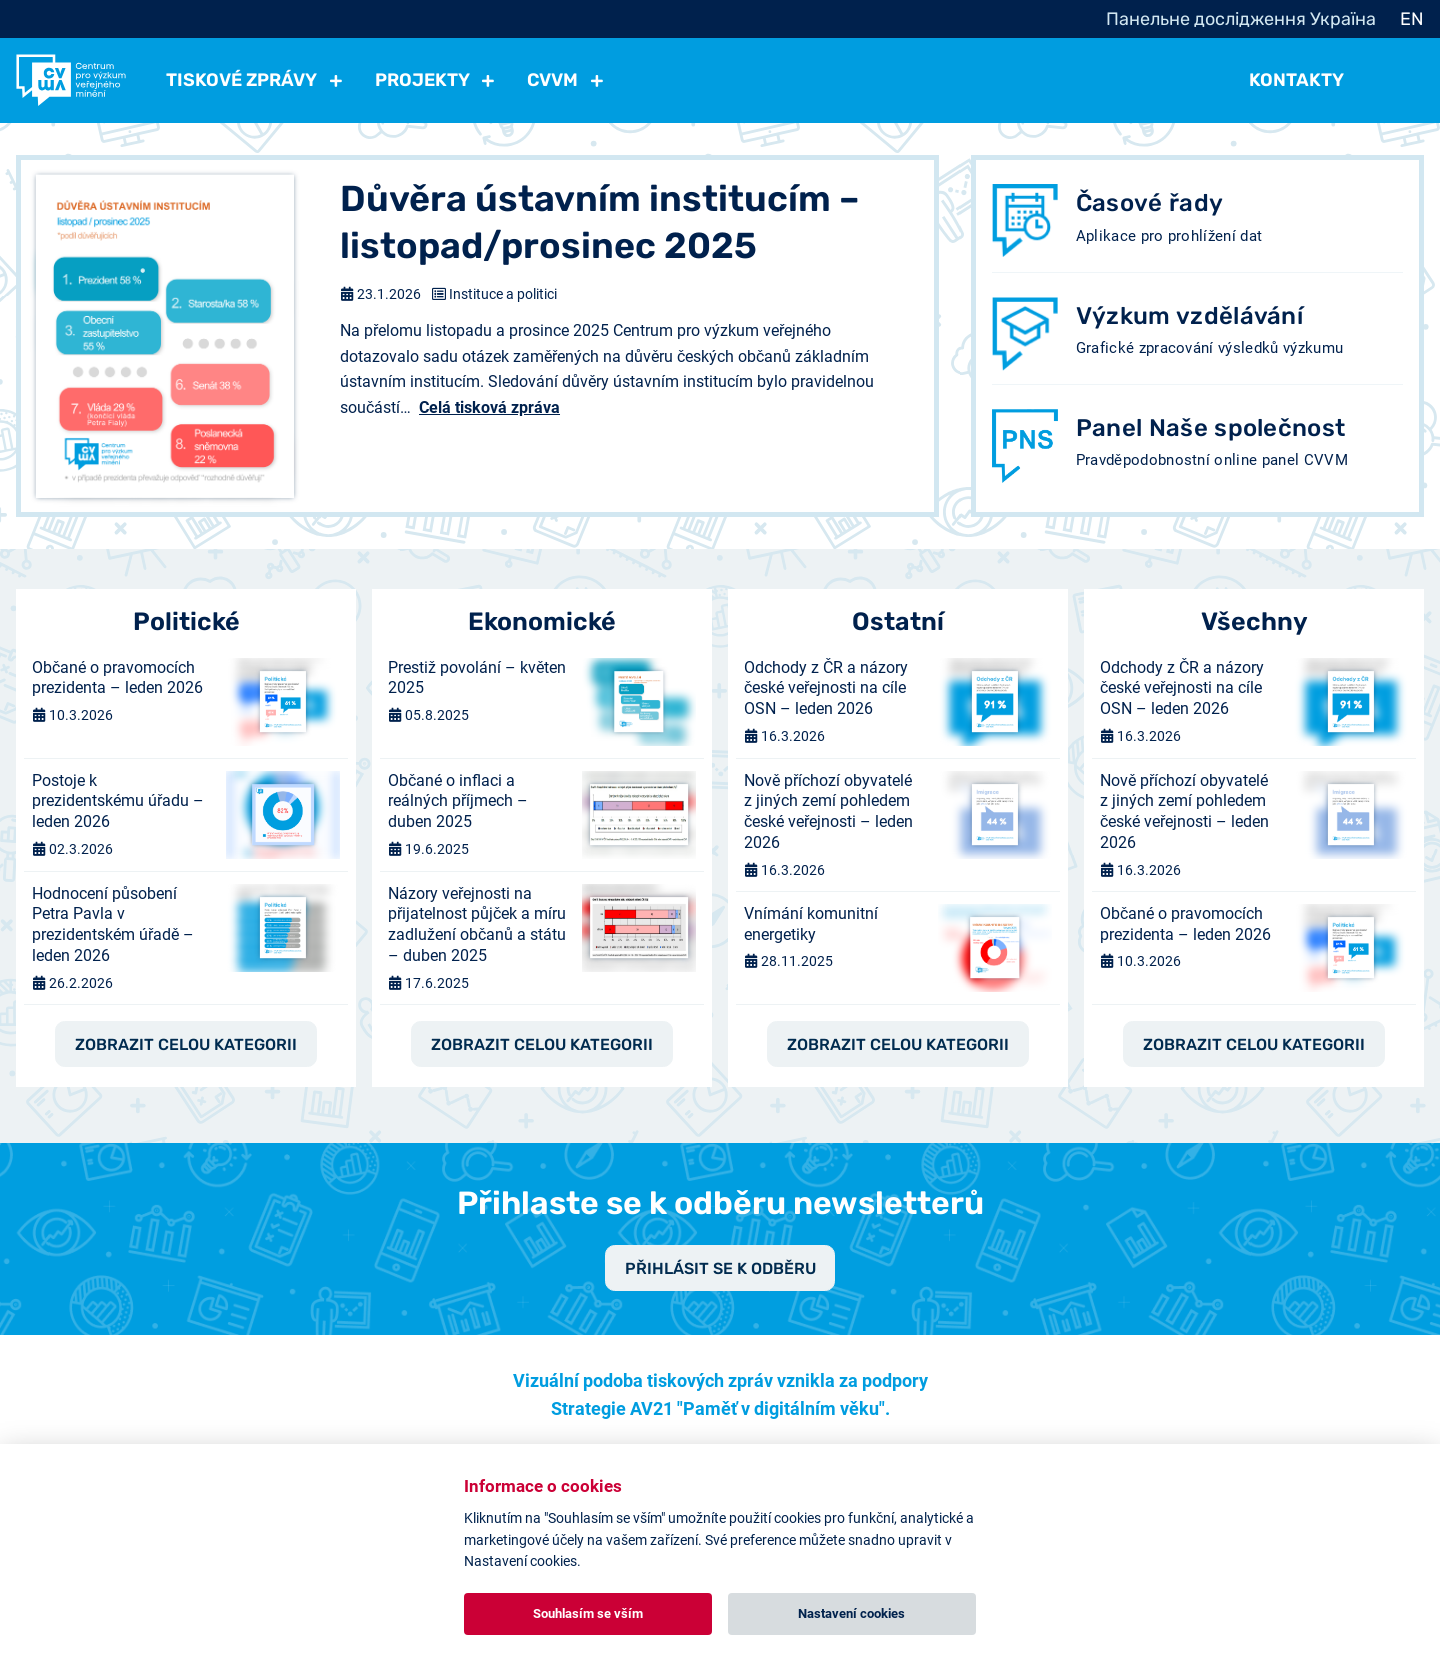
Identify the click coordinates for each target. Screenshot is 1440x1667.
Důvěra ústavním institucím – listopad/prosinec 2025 (599, 222)
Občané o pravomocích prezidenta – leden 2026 (117, 678)
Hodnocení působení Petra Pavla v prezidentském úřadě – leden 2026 (113, 924)
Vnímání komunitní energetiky (811, 924)
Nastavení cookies (851, 1613)
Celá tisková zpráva (489, 407)
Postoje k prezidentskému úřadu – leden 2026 (118, 801)
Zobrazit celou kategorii (186, 1045)
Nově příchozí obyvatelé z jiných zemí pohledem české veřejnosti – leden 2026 (828, 811)
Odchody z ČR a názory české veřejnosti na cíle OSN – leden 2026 (826, 688)
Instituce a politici (503, 294)
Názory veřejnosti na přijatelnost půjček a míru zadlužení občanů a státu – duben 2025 (477, 924)
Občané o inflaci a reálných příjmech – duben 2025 (458, 801)
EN (1412, 19)
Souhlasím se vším (588, 1613)
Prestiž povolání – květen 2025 (477, 678)
